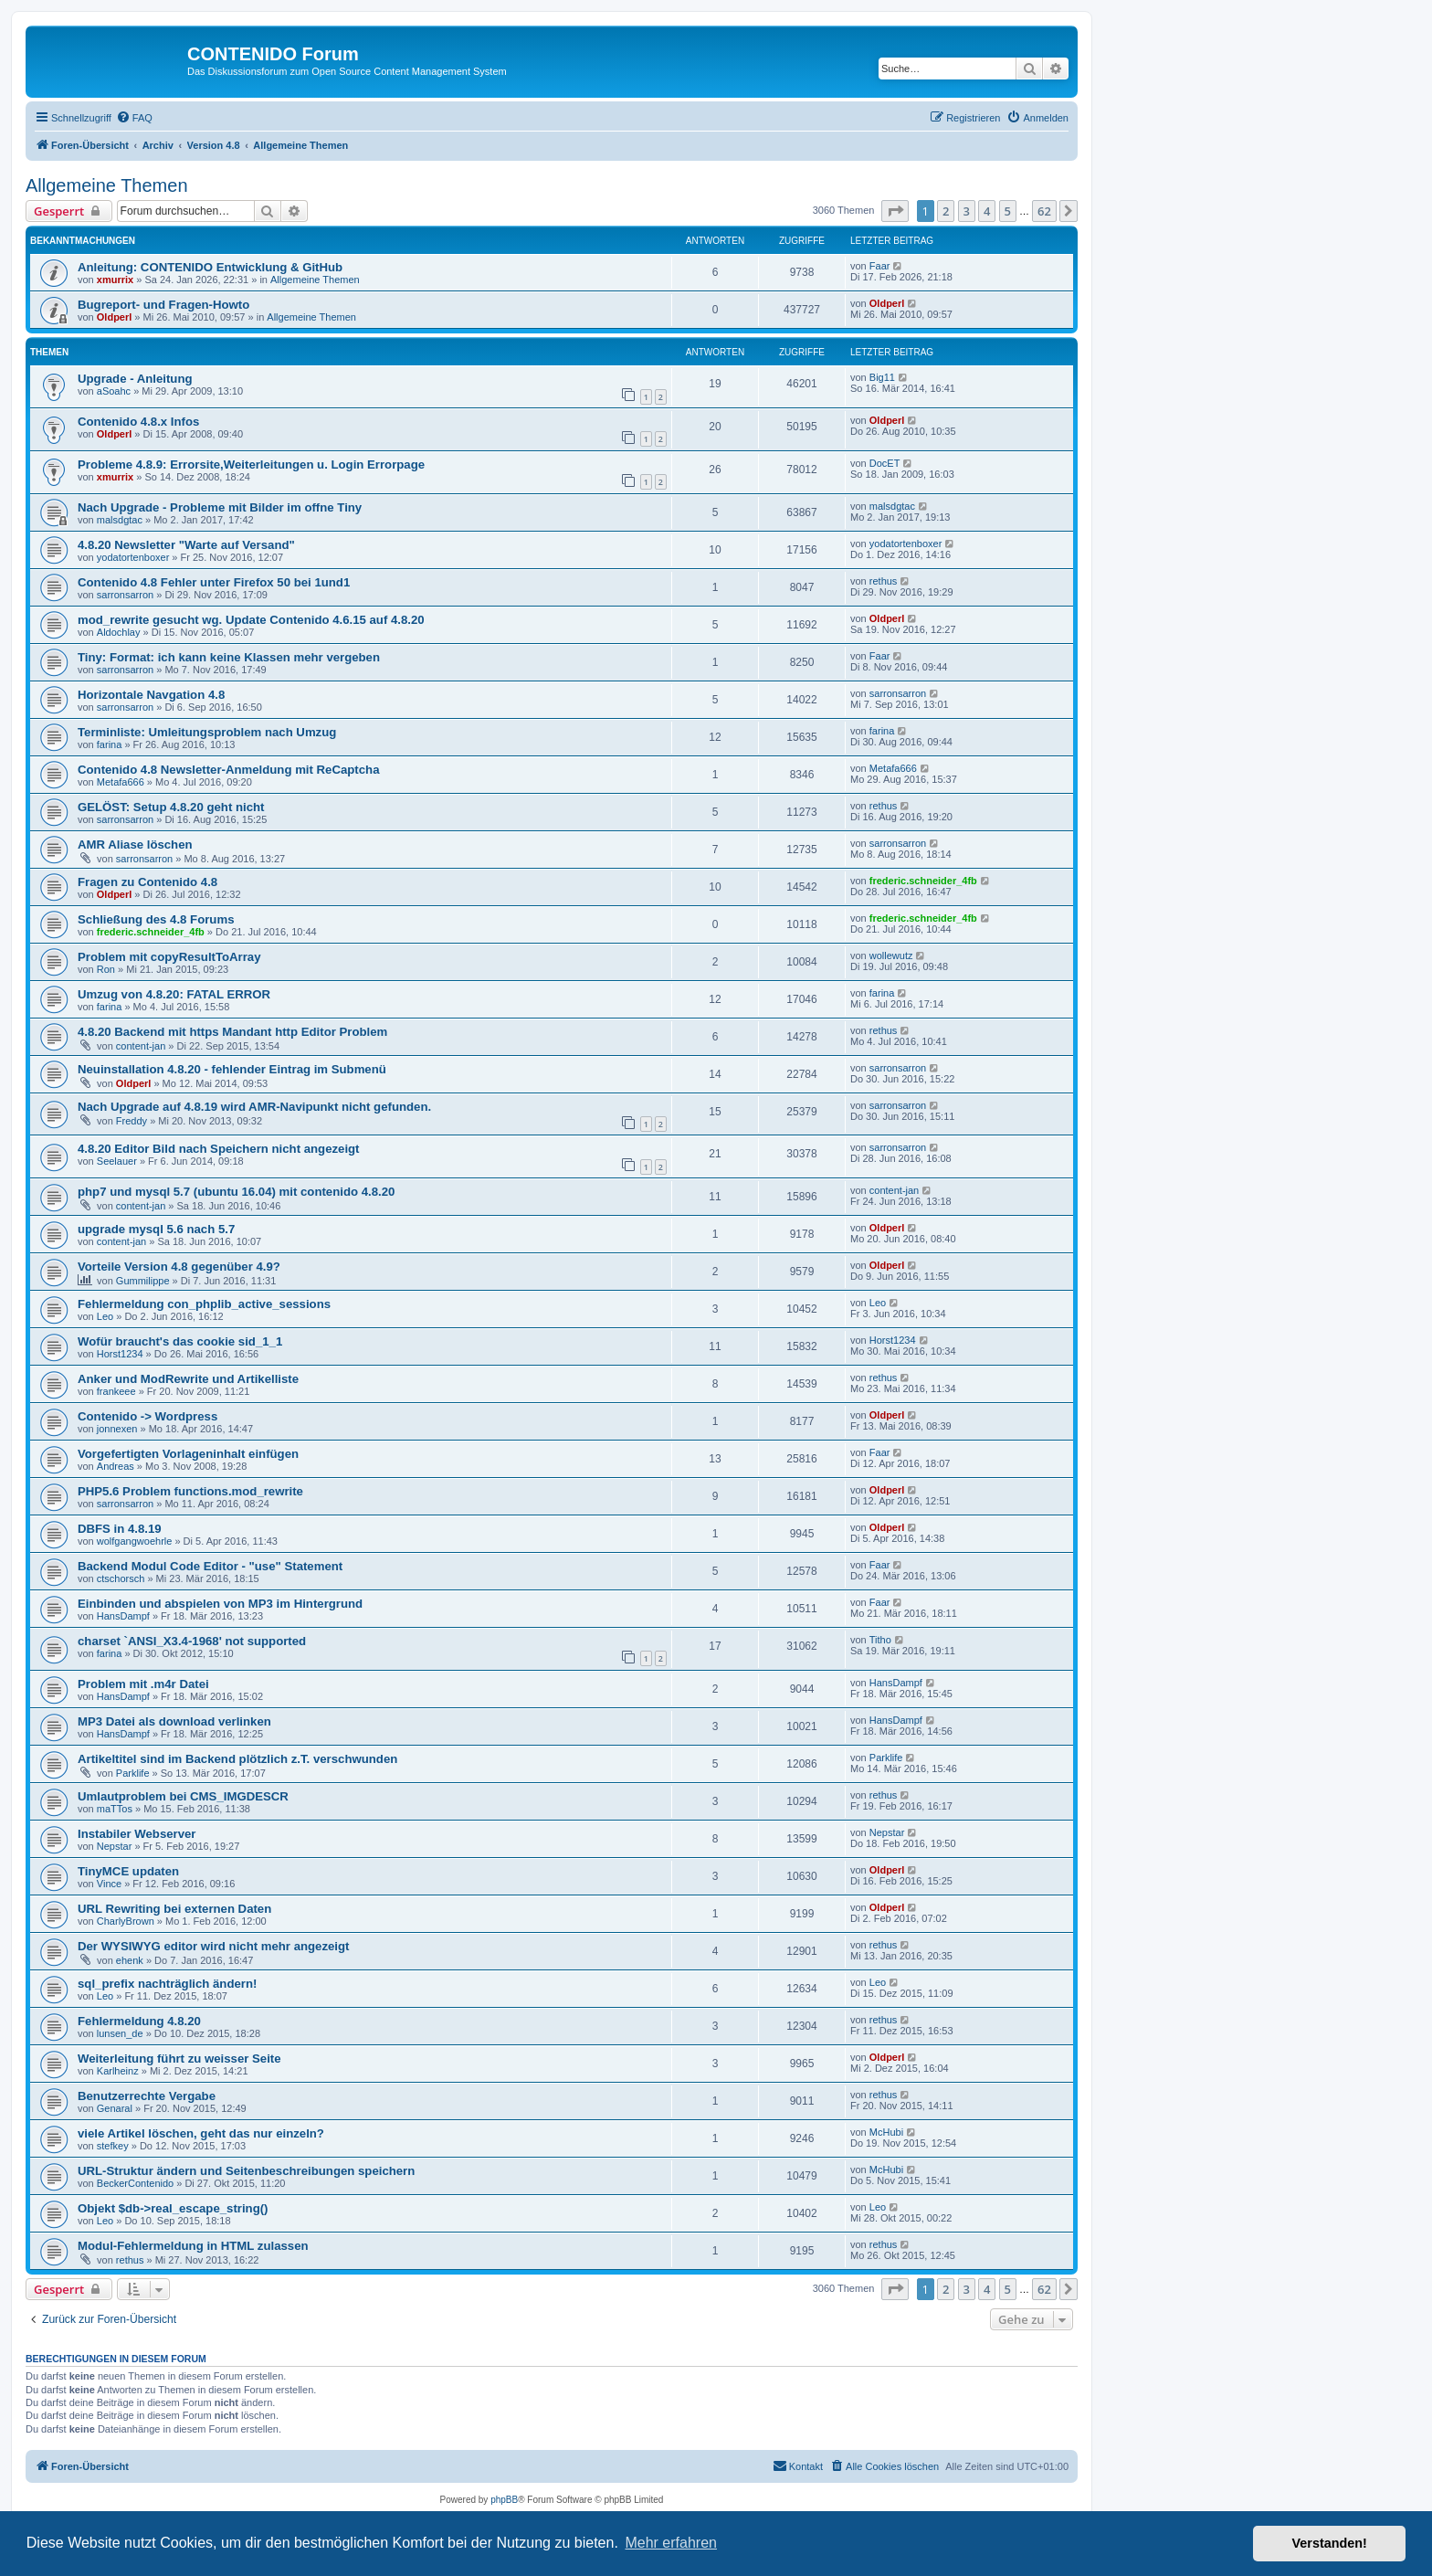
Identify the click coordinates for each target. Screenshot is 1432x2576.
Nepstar (114, 1846)
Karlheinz (118, 2070)
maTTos (114, 1808)
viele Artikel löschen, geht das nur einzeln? (201, 2133)
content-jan (140, 1045)
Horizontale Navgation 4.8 (151, 695)
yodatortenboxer (133, 557)
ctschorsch (121, 1578)
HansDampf (123, 1615)
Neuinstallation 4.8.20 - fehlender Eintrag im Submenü (232, 1069)
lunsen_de (120, 2033)
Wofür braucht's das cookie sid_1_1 (180, 1341)
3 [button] (966, 211)
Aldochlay (119, 632)
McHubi (886, 2132)
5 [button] (1008, 211)
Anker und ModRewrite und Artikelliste (188, 1379)
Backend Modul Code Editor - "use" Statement (210, 1566)
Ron (106, 969)
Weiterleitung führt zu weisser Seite (179, 2058)
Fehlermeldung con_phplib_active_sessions (204, 1304)
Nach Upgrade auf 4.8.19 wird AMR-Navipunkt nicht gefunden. (254, 1107)
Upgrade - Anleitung (135, 378)
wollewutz (891, 955)
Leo (105, 1316)
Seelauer (117, 1161)
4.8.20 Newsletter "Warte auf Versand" (186, 545)
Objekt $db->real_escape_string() (173, 2208)
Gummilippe (143, 1280)
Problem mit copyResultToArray (169, 957)
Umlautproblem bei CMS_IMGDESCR (183, 1796)
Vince (109, 1883)
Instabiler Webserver (137, 1834)
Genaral (114, 2108)
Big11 (882, 377)
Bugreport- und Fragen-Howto (163, 304)
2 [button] (945, 211)
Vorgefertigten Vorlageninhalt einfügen (188, 1454)
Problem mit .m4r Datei (143, 1684)
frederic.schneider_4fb (923, 880)
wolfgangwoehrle (135, 1541)
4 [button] (987, 211)
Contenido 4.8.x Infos (138, 421)
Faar (879, 265)
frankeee (116, 1391)
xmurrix (115, 279)
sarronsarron (125, 594)
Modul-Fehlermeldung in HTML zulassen (193, 2246)
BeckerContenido (135, 2183)
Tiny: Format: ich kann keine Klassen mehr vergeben (229, 657)
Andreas (115, 1466)
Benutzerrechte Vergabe (147, 2096)
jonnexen (117, 1428)
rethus (883, 580)
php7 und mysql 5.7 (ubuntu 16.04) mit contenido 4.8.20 (236, 1191)
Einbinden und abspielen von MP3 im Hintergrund (220, 1603)
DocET (884, 463)
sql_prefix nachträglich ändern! (167, 1983)
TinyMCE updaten (128, 1871)
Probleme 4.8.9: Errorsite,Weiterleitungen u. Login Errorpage (251, 464)
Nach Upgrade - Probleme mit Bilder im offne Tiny (220, 507)
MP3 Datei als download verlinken (174, 1721)
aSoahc (114, 390)
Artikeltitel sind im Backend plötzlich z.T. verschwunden (237, 1759)
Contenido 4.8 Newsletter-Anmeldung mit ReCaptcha (228, 769)
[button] (895, 211)
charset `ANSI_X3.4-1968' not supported (192, 1641)
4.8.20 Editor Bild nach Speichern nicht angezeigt (219, 1149)
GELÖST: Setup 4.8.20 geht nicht (171, 807)
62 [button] (1044, 211)
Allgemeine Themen (107, 185)
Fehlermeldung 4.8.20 (139, 2021)
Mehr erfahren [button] (671, 2542)
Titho (880, 1639)
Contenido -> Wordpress (147, 1416)
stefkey (113, 2145)
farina (109, 744)
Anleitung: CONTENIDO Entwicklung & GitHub (210, 267)
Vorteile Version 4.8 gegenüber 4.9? (179, 1266)
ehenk (129, 1960)
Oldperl (114, 316)
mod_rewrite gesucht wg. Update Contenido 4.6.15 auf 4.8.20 (251, 620)
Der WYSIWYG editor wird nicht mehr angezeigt (214, 1946)
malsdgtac (119, 519)
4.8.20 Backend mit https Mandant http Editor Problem (232, 1032)
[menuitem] (134, 118)
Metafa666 (120, 781)
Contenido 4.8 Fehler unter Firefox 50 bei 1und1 (214, 582)
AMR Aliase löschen (135, 844)
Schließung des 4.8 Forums (156, 919)
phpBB (504, 2500)
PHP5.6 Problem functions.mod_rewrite (190, 1491)
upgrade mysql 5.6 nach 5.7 (156, 1229)
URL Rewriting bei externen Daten (174, 1909)
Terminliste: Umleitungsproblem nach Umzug (207, 732)
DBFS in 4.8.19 (120, 1529)
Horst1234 (120, 1353)
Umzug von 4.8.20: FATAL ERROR (174, 994)
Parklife (133, 1773)
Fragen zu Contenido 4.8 (147, 882)
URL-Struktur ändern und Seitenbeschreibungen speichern (246, 2171)
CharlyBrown (125, 1921)
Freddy (131, 1120)
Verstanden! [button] (1329, 2543)
